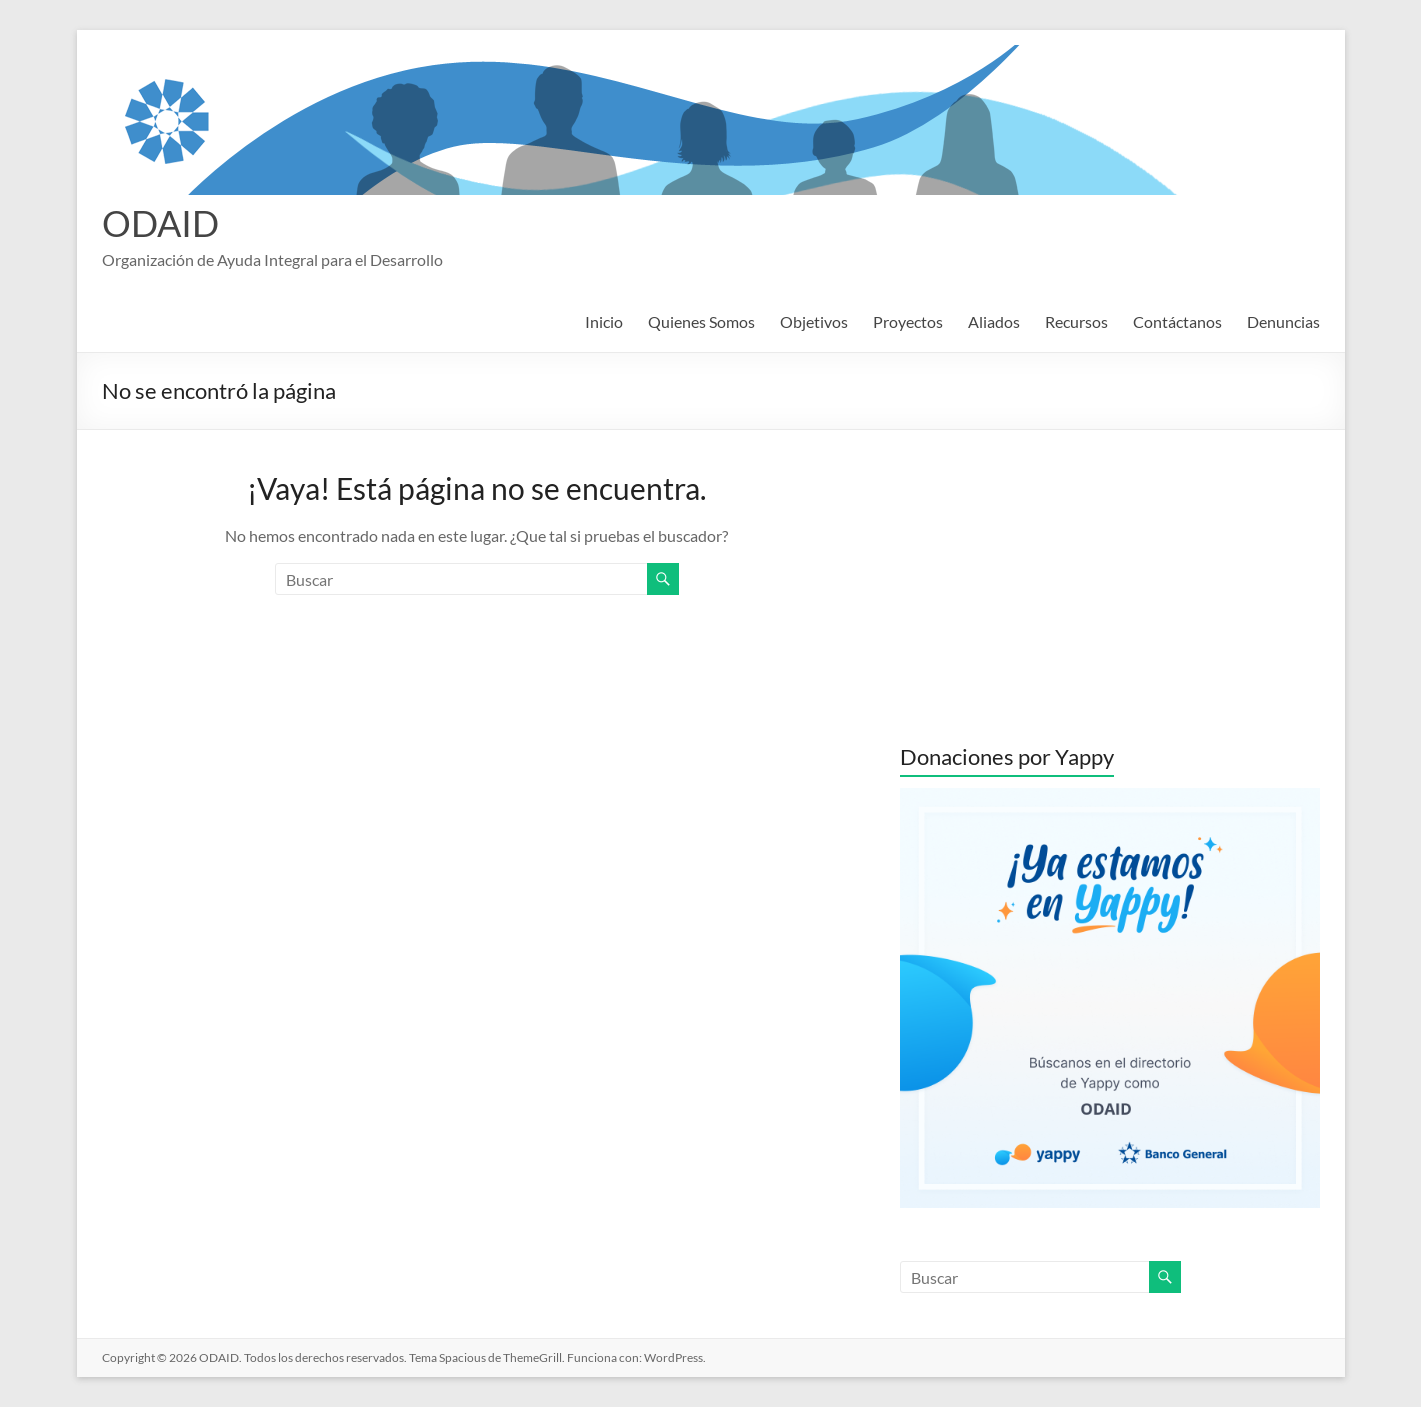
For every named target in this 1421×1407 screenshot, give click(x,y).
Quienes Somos (701, 321)
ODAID (160, 223)
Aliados (994, 321)
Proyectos (908, 321)
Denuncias (1283, 321)
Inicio (604, 321)
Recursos (1076, 321)
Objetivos (814, 321)
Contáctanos (1177, 321)
